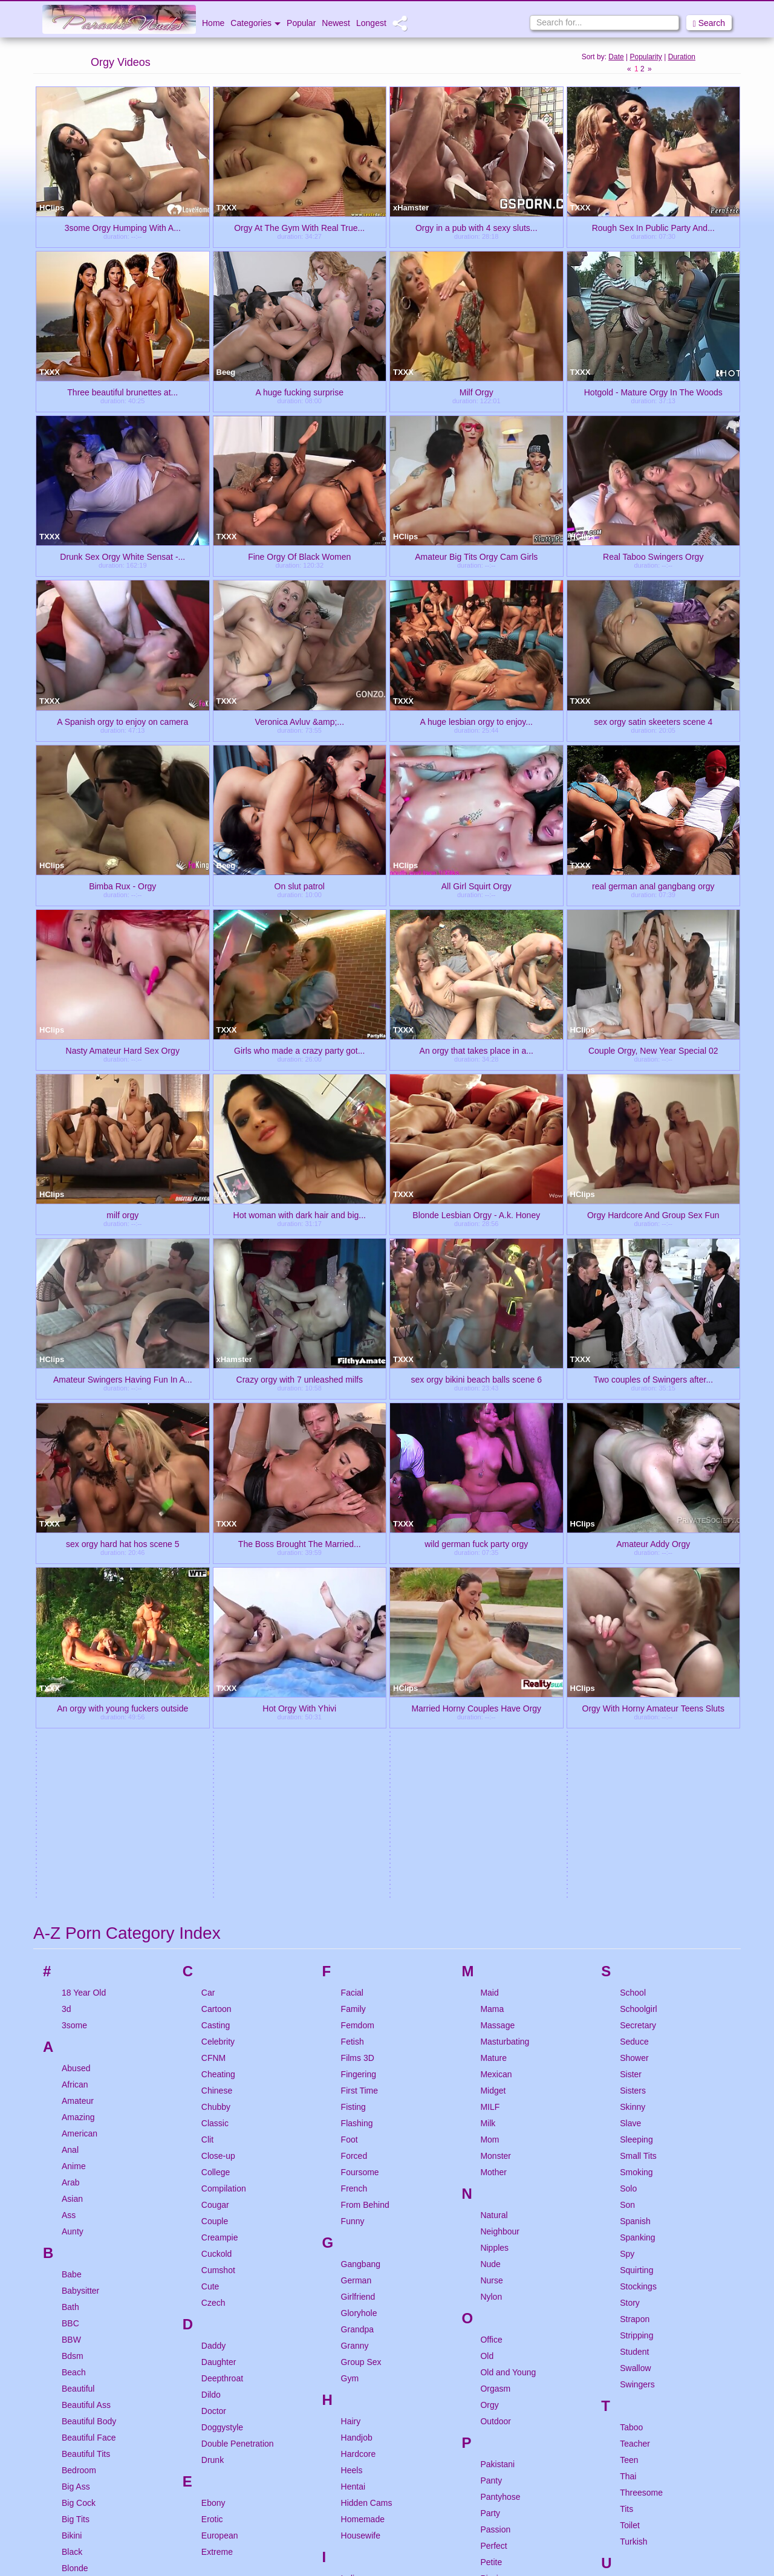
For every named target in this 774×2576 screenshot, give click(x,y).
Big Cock (79, 2102)
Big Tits (75, 2119)
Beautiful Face (89, 2037)
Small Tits (638, 1755)
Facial (352, 1592)
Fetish (352, 1641)
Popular (301, 23)
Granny (355, 1945)
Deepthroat (222, 1978)
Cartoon (216, 1609)
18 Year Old (84, 1592)
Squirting (636, 1870)
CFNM (213, 1658)
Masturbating (504, 1641)
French (354, 1788)
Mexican (496, 1674)
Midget (493, 1690)
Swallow (635, 1968)
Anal (70, 1749)
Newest (336, 23)
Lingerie (356, 2437)
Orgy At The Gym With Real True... (299, 227)
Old (486, 1956)
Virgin (631, 2243)
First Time (359, 1690)
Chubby (215, 1706)
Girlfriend (358, 1896)
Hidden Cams (366, 2102)
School (633, 1592)
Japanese (359, 2270)
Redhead (497, 2352)
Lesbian (356, 2405)
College (215, 1772)
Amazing (78, 1717)
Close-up (218, 1755)
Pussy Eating (505, 2292)
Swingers (637, 1984)
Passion (495, 2129)
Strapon (634, 1919)
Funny (353, 1821)
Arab (71, 1782)
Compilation (223, 1788)
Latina (352, 2388)
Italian (352, 2227)
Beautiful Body (89, 2021)
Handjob (356, 2037)
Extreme (217, 2151)
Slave (630, 1723)
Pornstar (496, 2194)
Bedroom (79, 2070)
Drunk (212, 2060)
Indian (352, 2178)
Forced (354, 1755)
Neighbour (499, 1831)
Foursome (360, 1772)
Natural (493, 1815)
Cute (210, 1886)
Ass (69, 1815)
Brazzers (78, 2249)
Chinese (216, 1690)
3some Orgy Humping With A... (123, 227)
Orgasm (495, 1988)
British (73, 2282)
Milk (487, 1723)
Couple (214, 1821)
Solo (628, 1788)
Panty (491, 2080)
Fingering (358, 1674)
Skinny (632, 1706)
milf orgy (122, 1214)
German (356, 1880)
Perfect (493, 2145)
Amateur (78, 1700)
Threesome (641, 2092)
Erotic (212, 2119)
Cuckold (216, 1853)
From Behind (365, 1804)
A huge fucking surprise (299, 392)
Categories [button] (255, 23)
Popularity (645, 57)
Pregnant (497, 2227)
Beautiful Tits (86, 2054)
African (75, 1684)
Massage (497, 1625)
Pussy (491, 2276)
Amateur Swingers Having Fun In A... (122, 1379)
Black (72, 2151)
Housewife (360, 2135)
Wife (628, 2319)
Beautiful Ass (86, 2005)
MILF (489, 1706)
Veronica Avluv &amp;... (299, 721)
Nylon (491, 1896)
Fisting (353, 1706)
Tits (626, 2109)
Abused (76, 1668)
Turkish (633, 2141)
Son (627, 1804)
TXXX (226, 207)
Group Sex (361, 1962)
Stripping (636, 1935)
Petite (491, 2162)
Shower (634, 1658)
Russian (495, 2433)
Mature (493, 1658)
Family (353, 1609)
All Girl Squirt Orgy (476, 885)
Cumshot (218, 1870)
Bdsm (72, 1956)
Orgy (489, 2005)
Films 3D (357, 1658)
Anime (74, 1766)
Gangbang (360, 1864)
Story (630, 1902)
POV (489, 2211)
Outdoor (495, 2021)
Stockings (638, 1886)
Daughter (218, 1962)
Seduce (634, 1641)
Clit (207, 1739)
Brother (75, 2298)
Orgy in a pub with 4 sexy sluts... (476, 227)
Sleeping (636, 1739)
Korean (354, 2329)
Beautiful (78, 1988)
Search (709, 23)
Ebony (213, 2102)
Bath (70, 1907)
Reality (493, 2335)
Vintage (634, 2227)
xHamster (411, 207)
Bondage (79, 2200)
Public (491, 2243)
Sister (631, 1674)
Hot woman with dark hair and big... (299, 1214)
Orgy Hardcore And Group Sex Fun (653, 1214)
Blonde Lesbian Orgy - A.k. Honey (476, 1214)
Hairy (351, 2021)
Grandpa (357, 1929)
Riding (492, 2384)
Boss (71, 2217)
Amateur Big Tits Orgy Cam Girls (476, 556)
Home (213, 23)
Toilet (630, 2125)
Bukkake (78, 2331)
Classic (215, 1723)
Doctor (213, 2011)
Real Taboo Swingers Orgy (653, 556)
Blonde (75, 2168)
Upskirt (633, 2184)
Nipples (494, 1847)
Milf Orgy (476, 392)
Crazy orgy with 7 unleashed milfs (299, 1379)
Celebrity (218, 1641)
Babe (72, 1874)
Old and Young (508, 1972)
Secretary (638, 1625)
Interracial (359, 2211)
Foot (349, 1739)
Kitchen (355, 2313)
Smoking (636, 1772)
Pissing (493, 2178)
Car (208, 1592)
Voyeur (633, 2260)
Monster (495, 1755)
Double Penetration (237, 2043)
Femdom (357, 1625)
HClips (51, 207)
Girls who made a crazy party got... (299, 1050)
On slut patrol (300, 885)
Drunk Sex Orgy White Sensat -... (122, 556)
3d (66, 1609)
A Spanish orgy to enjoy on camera (122, 721)
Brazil (72, 2233)
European (219, 2135)
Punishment (502, 2260)
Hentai (353, 2086)
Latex (351, 2372)
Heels (352, 2070)
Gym (350, 1978)
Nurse (491, 1880)
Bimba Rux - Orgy (122, 885)
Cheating (218, 1674)
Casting (215, 1625)
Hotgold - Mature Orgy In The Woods (653, 392)
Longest (371, 23)
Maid (489, 1592)
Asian (72, 1798)
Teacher (635, 2043)
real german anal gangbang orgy (653, 885)
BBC (70, 1923)
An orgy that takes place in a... (476, 1050)
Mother (493, 1772)
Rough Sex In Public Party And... (653, 227)
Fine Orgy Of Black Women (299, 556)
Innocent (357, 2194)
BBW (71, 1939)
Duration (681, 57)
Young (631, 2362)
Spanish (635, 1821)
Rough (492, 2417)
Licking (354, 2421)
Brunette (78, 2315)
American (79, 1733)
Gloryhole (359, 1913)
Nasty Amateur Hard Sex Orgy (123, 1050)
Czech (213, 1902)
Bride (72, 2266)
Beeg (226, 372)
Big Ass (76, 2086)
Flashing (357, 1723)
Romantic (498, 2401)
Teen (629, 2060)
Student (634, 1951)
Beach (74, 1972)
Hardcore (358, 2054)
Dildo (211, 1994)
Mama (492, 1609)
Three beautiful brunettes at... (122, 392)
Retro (490, 2368)
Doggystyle (222, 2027)
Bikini (72, 2135)
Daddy (213, 1945)
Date (615, 57)
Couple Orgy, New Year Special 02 (653, 1050)
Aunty (72, 1831)
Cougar (215, 1804)
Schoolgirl (638, 1609)
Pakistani (497, 2064)
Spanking (637, 1837)
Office (491, 1939)
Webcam (636, 2303)
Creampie (219, 1837)
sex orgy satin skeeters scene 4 (653, 721)
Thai (628, 2076)
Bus (69, 2347)
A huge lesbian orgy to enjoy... (476, 721)
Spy (627, 1853)
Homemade (363, 2119)
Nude (490, 1864)
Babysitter (80, 1890)
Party (490, 2113)
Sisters (633, 1690)
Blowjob (76, 2184)
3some (74, 1625)
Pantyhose (500, 2096)
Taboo (631, 2027)
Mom (489, 1739)
